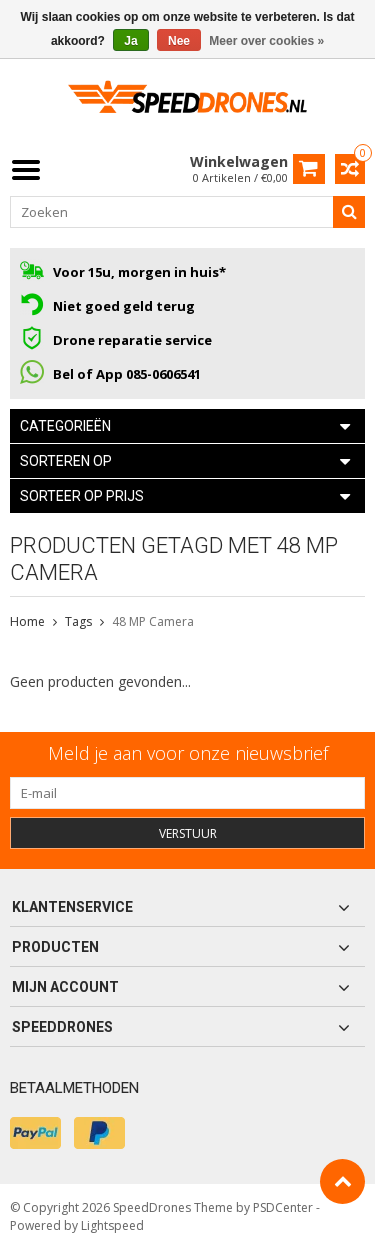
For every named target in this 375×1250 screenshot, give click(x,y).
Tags (78, 621)
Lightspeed (112, 1225)
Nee (179, 41)
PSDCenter (283, 1207)
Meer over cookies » (266, 41)
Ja (130, 41)
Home (27, 621)
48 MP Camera (153, 621)
